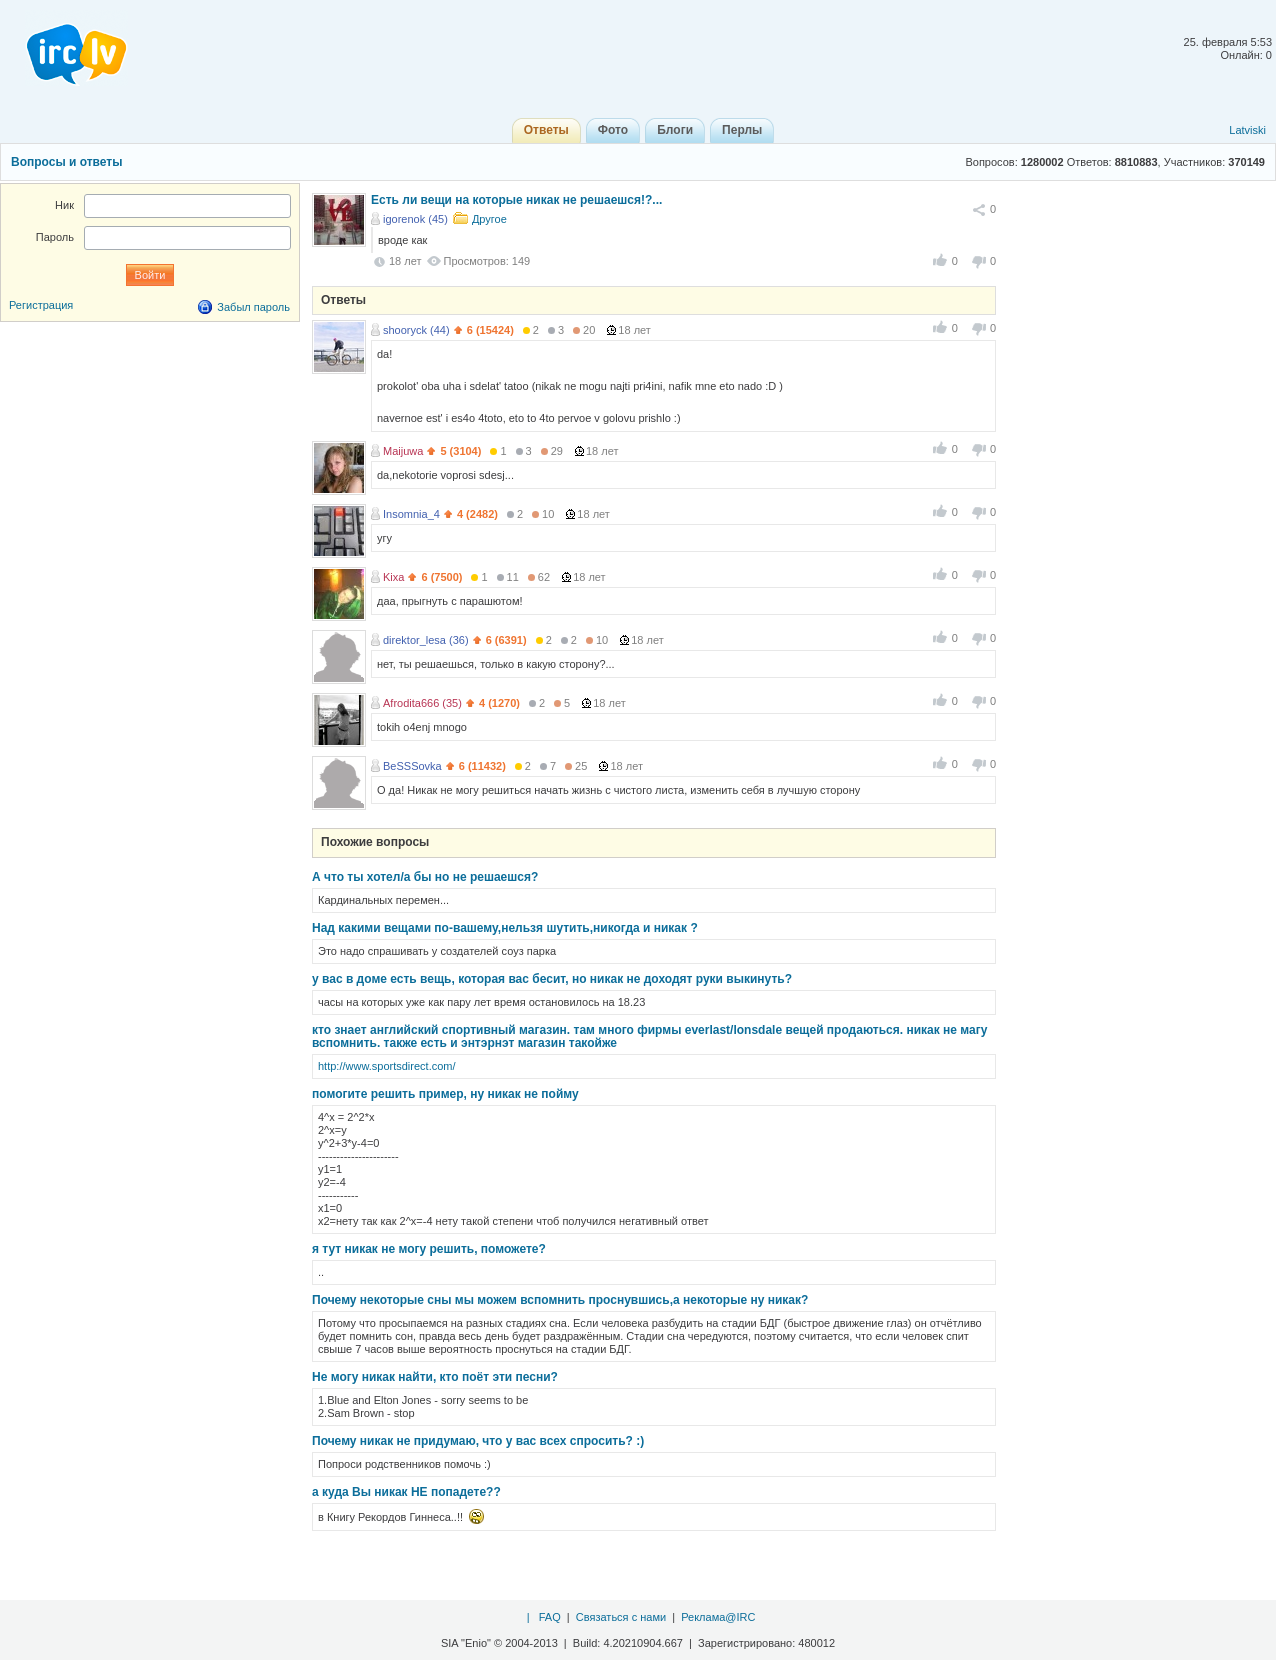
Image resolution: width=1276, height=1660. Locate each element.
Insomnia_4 (411, 514)
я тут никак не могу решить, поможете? (429, 1249)
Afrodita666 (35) (422, 703)
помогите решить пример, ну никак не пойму (445, 1094)
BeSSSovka (412, 766)
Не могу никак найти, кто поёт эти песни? (435, 1377)
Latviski (1247, 130)
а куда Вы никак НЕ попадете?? (406, 1492)
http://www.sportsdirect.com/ (387, 1066)
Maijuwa (403, 451)
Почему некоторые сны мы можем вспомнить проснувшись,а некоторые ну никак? (560, 1300)
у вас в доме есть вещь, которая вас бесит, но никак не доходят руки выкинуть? (552, 979)
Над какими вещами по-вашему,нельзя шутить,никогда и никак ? (505, 928)
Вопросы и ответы (66, 162)
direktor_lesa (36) (426, 640)
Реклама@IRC (718, 1617)
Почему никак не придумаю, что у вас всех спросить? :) (478, 1441)
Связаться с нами (621, 1617)
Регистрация (41, 305)
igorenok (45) (415, 219)
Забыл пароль (253, 307)
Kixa (393, 577)
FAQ (550, 1617)
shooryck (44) (416, 330)
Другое (489, 219)
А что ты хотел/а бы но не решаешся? (425, 877)
